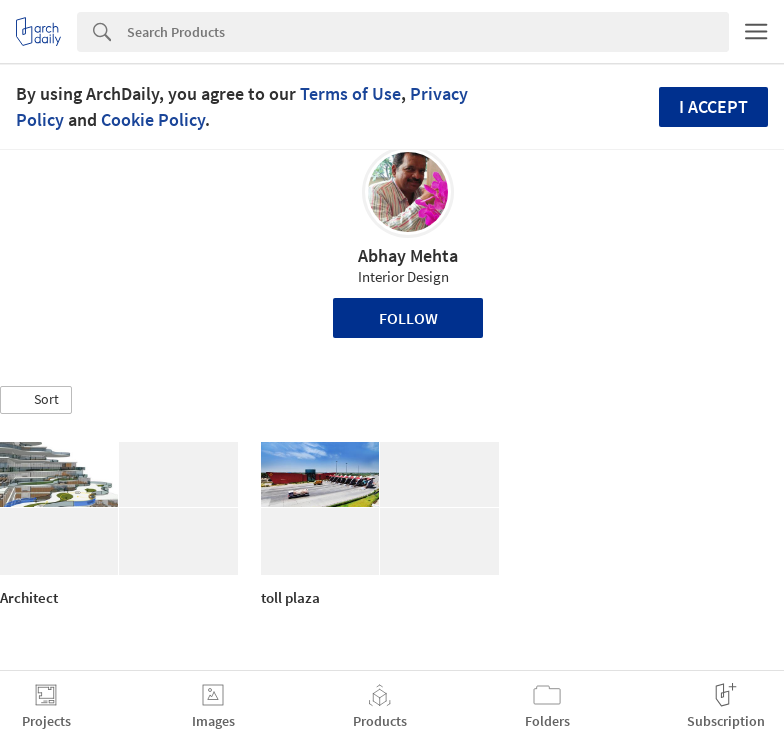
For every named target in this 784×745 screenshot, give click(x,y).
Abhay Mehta (408, 255)
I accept (713, 106)
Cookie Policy (153, 119)
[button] (36, 400)
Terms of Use (350, 93)
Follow (408, 318)
